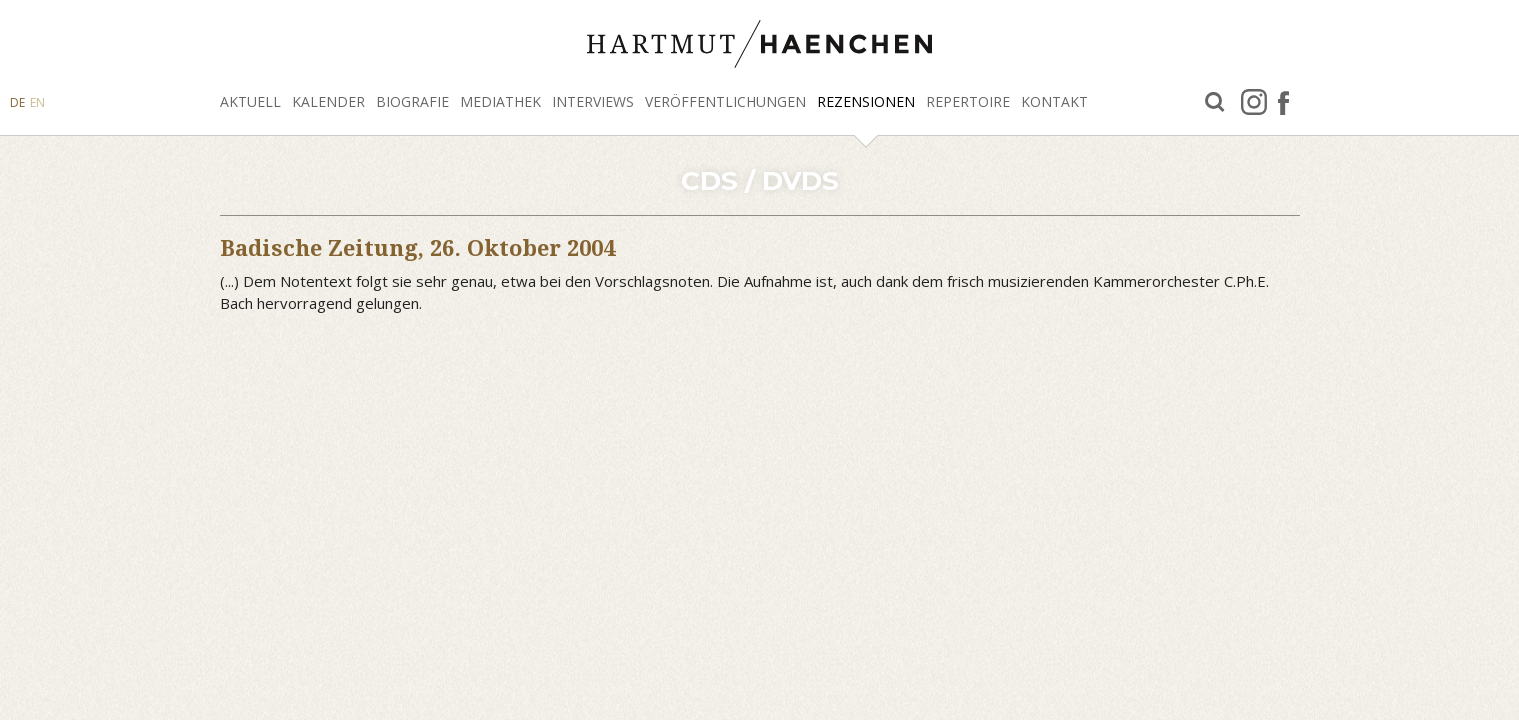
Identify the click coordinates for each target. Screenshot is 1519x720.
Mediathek (500, 101)
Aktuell (250, 101)
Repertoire (968, 101)
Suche (1215, 102)
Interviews (593, 101)
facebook (1283, 102)
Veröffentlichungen (725, 101)
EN (37, 102)
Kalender (328, 101)
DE (17, 102)
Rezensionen (866, 101)
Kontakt (1054, 101)
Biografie (412, 101)
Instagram (1254, 102)
